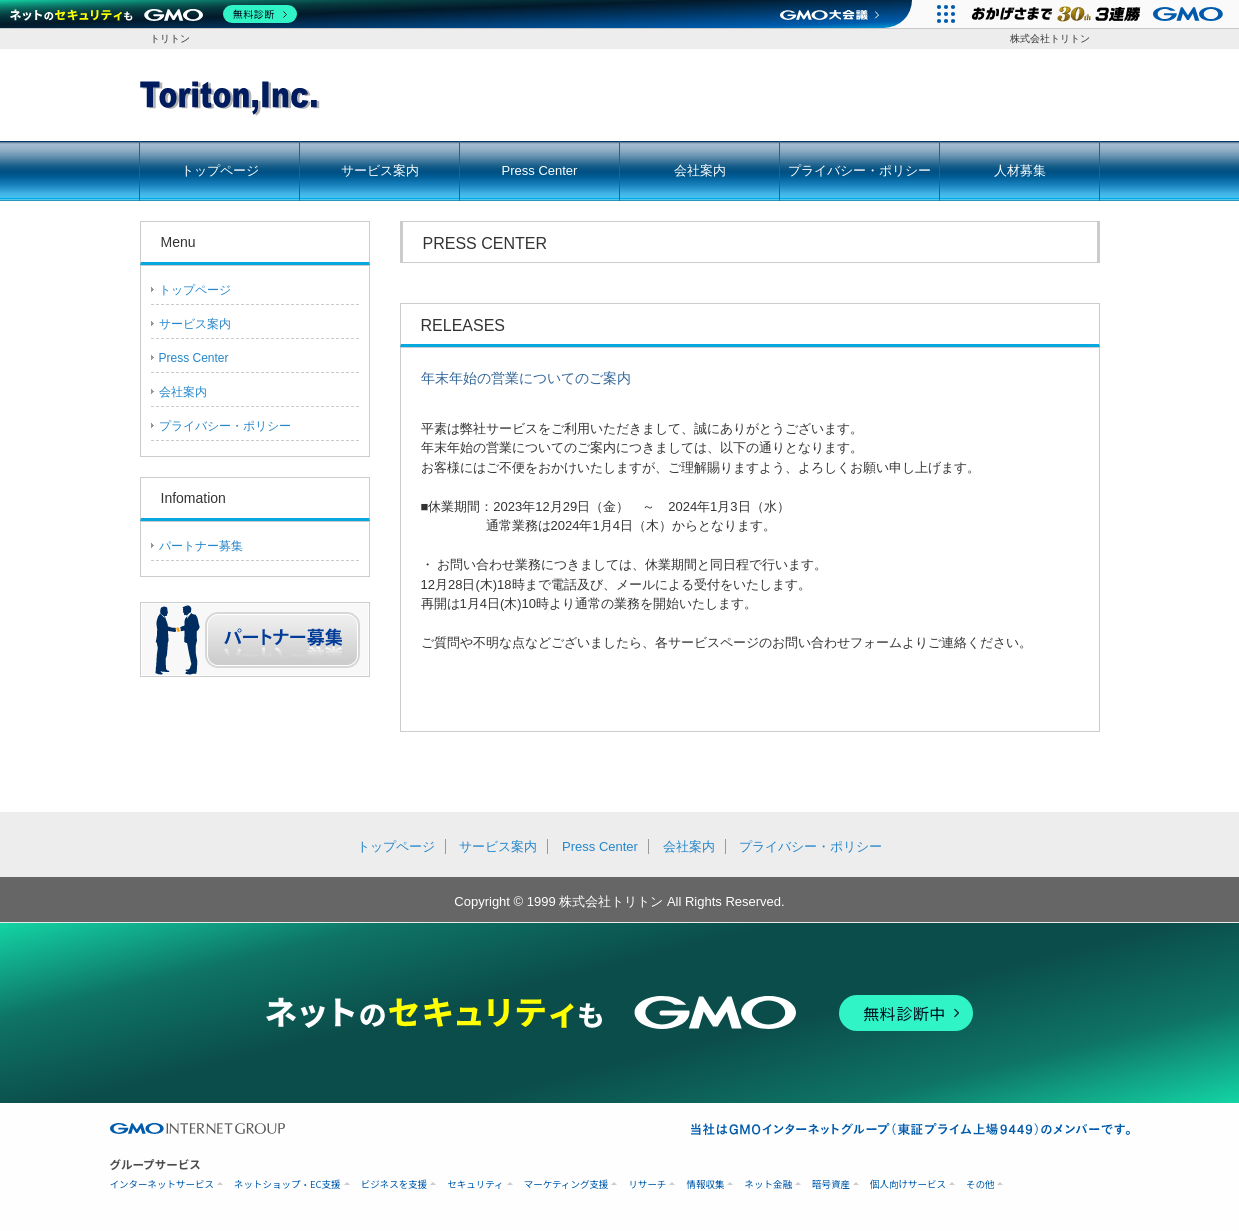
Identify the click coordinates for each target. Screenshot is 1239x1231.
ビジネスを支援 (394, 1184)
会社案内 (700, 170)
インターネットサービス (162, 1184)
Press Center (540, 170)
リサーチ (647, 1184)
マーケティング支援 (566, 1184)
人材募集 (1020, 170)
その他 (980, 1184)
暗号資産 (831, 1184)
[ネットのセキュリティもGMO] (153, 14)
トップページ (220, 170)
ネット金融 (768, 1184)
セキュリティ (475, 1184)
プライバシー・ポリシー (859, 170)
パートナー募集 (201, 546)
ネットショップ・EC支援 (287, 1184)
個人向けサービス (908, 1184)
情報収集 (705, 1184)
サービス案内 (380, 170)
